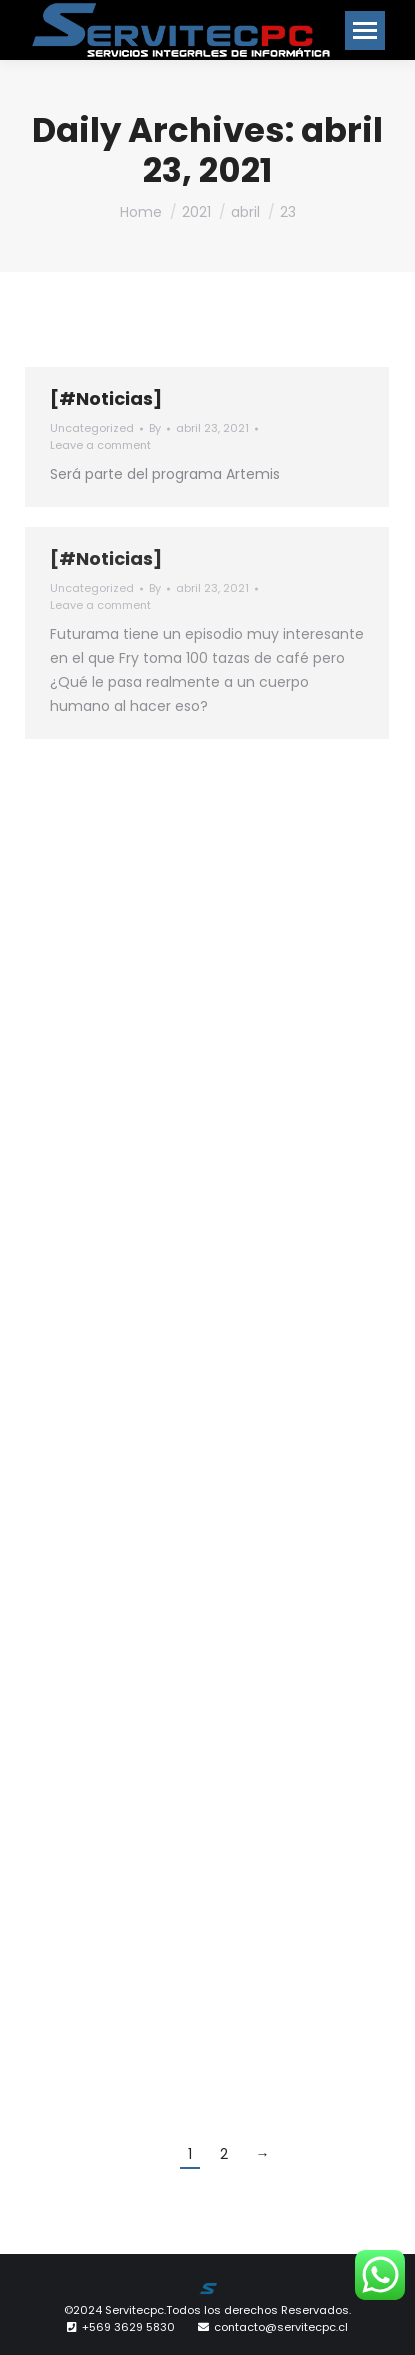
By (155, 428)
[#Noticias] (106, 398)
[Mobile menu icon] (365, 30)
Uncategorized (92, 428)
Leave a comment (100, 445)
